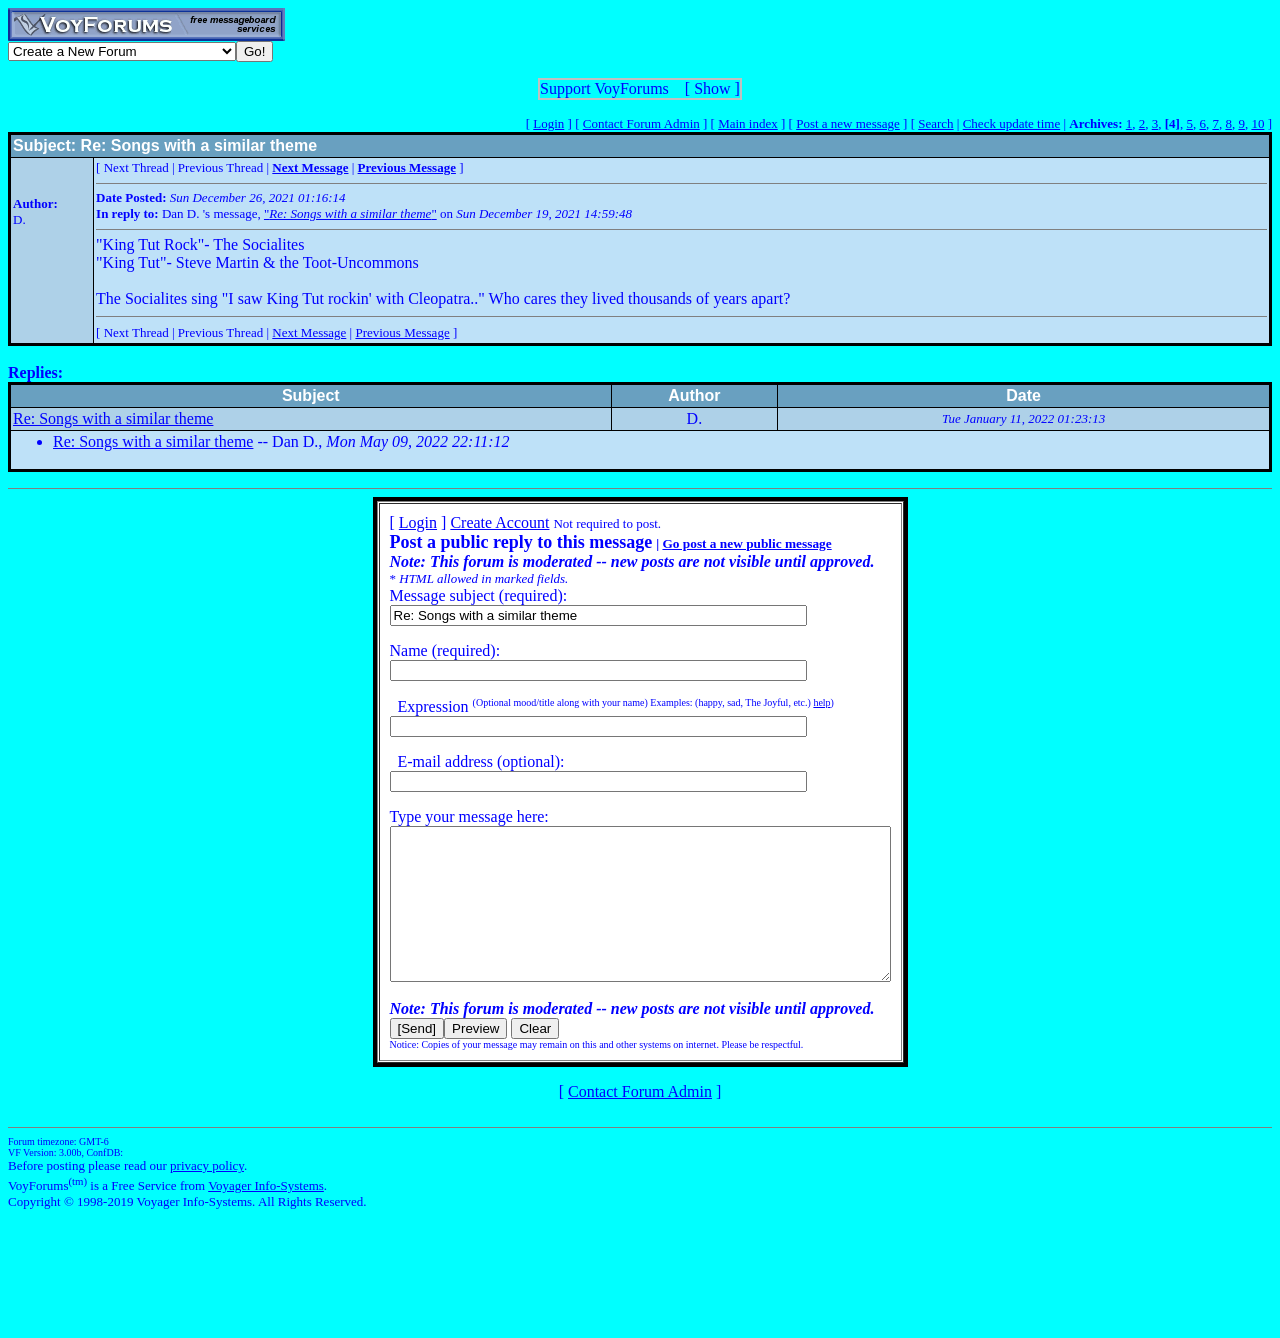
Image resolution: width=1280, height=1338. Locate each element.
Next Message (309, 332)
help (791, 702)
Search (935, 123)
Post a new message (848, 123)
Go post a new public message (716, 543)
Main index (748, 123)
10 (1257, 123)
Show (712, 88)
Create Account (469, 522)
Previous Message (402, 332)
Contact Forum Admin (641, 123)
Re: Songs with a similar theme (113, 418)
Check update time (1011, 123)
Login (548, 123)
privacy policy (207, 1195)
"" (350, 213)
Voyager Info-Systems (266, 1215)
